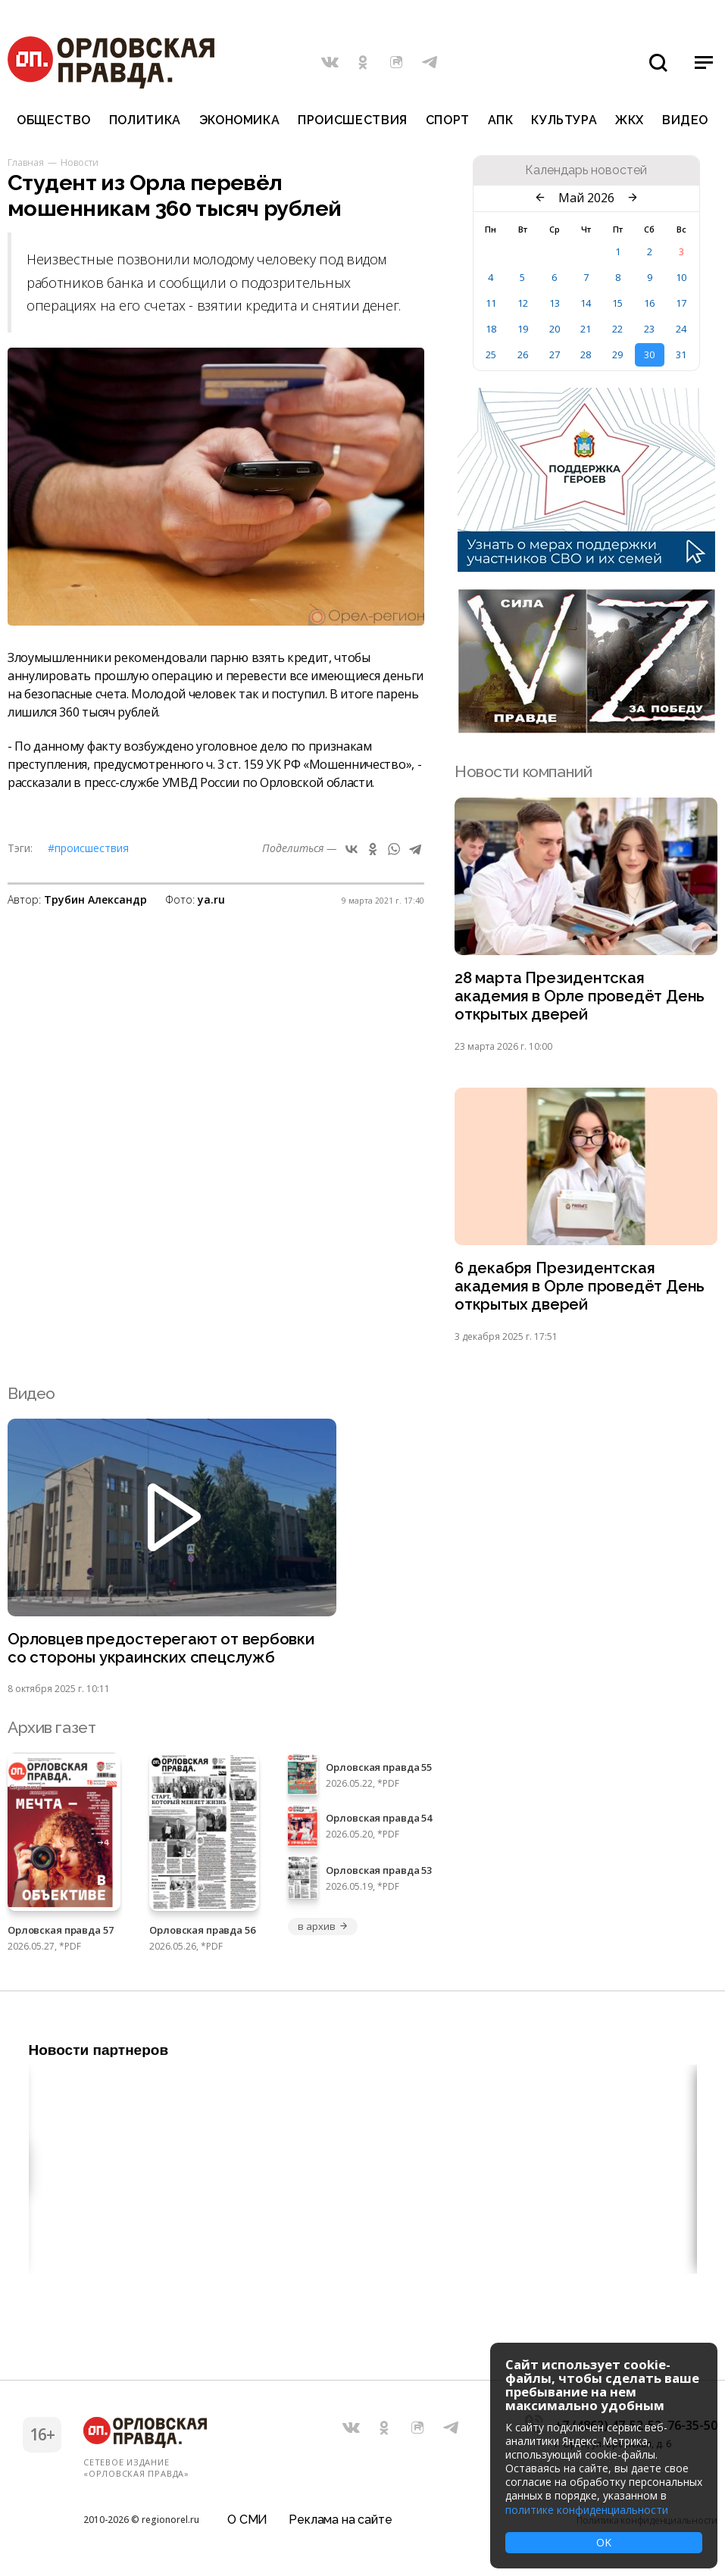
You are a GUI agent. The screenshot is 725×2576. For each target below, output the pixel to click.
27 (554, 354)
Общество (54, 120)
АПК (501, 120)
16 (649, 303)
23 (649, 329)
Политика (145, 120)
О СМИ (247, 2519)
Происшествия (353, 120)
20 (554, 329)
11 (491, 303)
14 (585, 303)
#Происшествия (88, 848)
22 (617, 329)
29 (617, 354)
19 (522, 329)
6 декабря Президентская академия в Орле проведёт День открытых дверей (581, 1289)
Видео (685, 120)
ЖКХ (629, 120)
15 (617, 303)
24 (681, 329)
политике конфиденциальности (586, 2510)
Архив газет (51, 1732)
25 (491, 354)
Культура (564, 120)
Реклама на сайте (340, 2519)
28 (585, 354)
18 (491, 329)
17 (681, 303)
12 (522, 303)
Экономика (239, 120)
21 (585, 329)
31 (681, 354)
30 (649, 354)
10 (681, 277)
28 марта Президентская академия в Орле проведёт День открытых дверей (581, 997)
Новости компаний (523, 771)
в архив (323, 1931)
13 (554, 303)
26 (522, 354)
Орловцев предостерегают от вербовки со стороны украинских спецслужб (163, 1653)
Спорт (448, 120)
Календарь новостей (586, 170)
